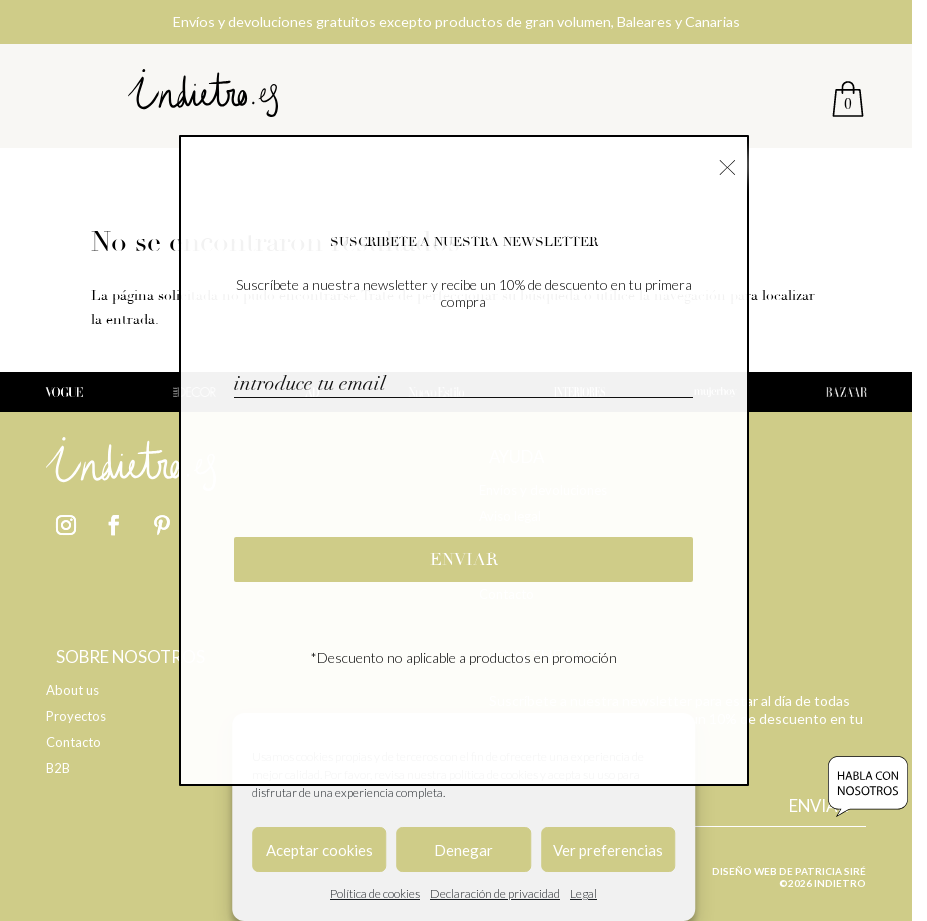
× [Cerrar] (727, 165)
